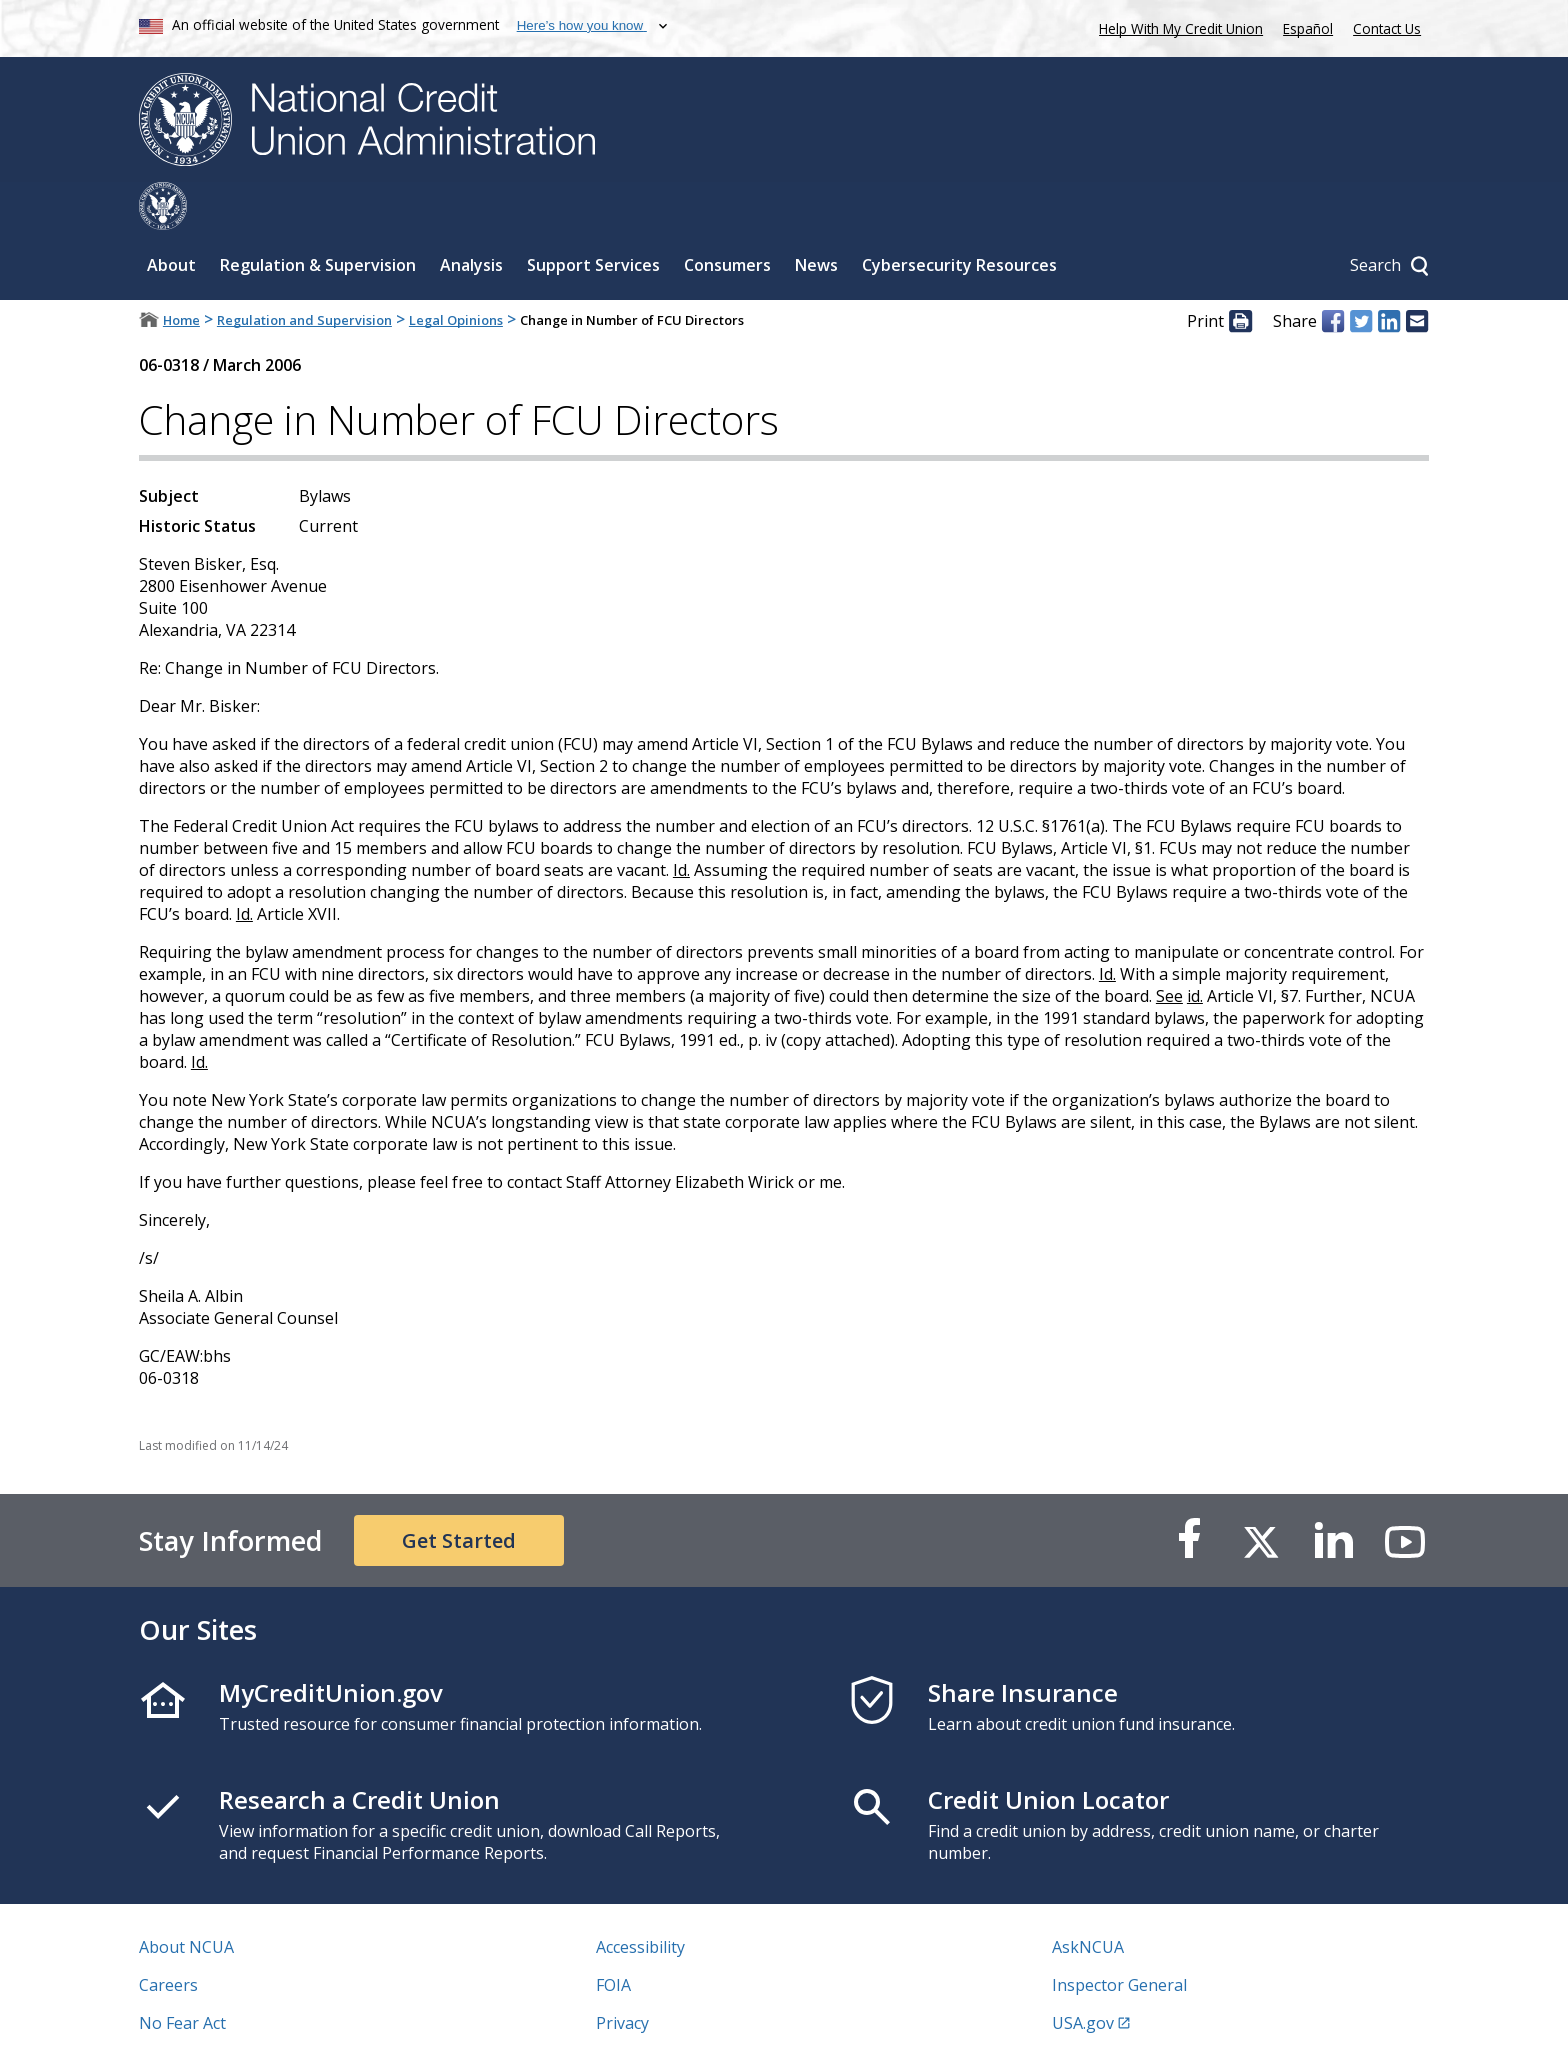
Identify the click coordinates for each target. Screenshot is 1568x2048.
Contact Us (1387, 28)
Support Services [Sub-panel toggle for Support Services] (593, 217)
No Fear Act (182, 1975)
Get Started (459, 1492)
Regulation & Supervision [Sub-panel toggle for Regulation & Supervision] (318, 217)
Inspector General (1119, 1937)
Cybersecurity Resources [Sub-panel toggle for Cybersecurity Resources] (959, 217)
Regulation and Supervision (304, 272)
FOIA (613, 1937)
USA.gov (1083, 1975)
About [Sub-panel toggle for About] (171, 217)
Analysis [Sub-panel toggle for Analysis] (471, 217)
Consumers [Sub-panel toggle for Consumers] (727, 217)
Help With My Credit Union (1177, 26)
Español (1308, 28)
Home (181, 272)
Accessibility (640, 1899)
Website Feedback (663, 2013)
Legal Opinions (456, 272)
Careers (168, 1937)
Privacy (622, 1975)
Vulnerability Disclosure (228, 2013)
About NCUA (186, 1899)
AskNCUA (1088, 1899)
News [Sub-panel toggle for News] (816, 217)
